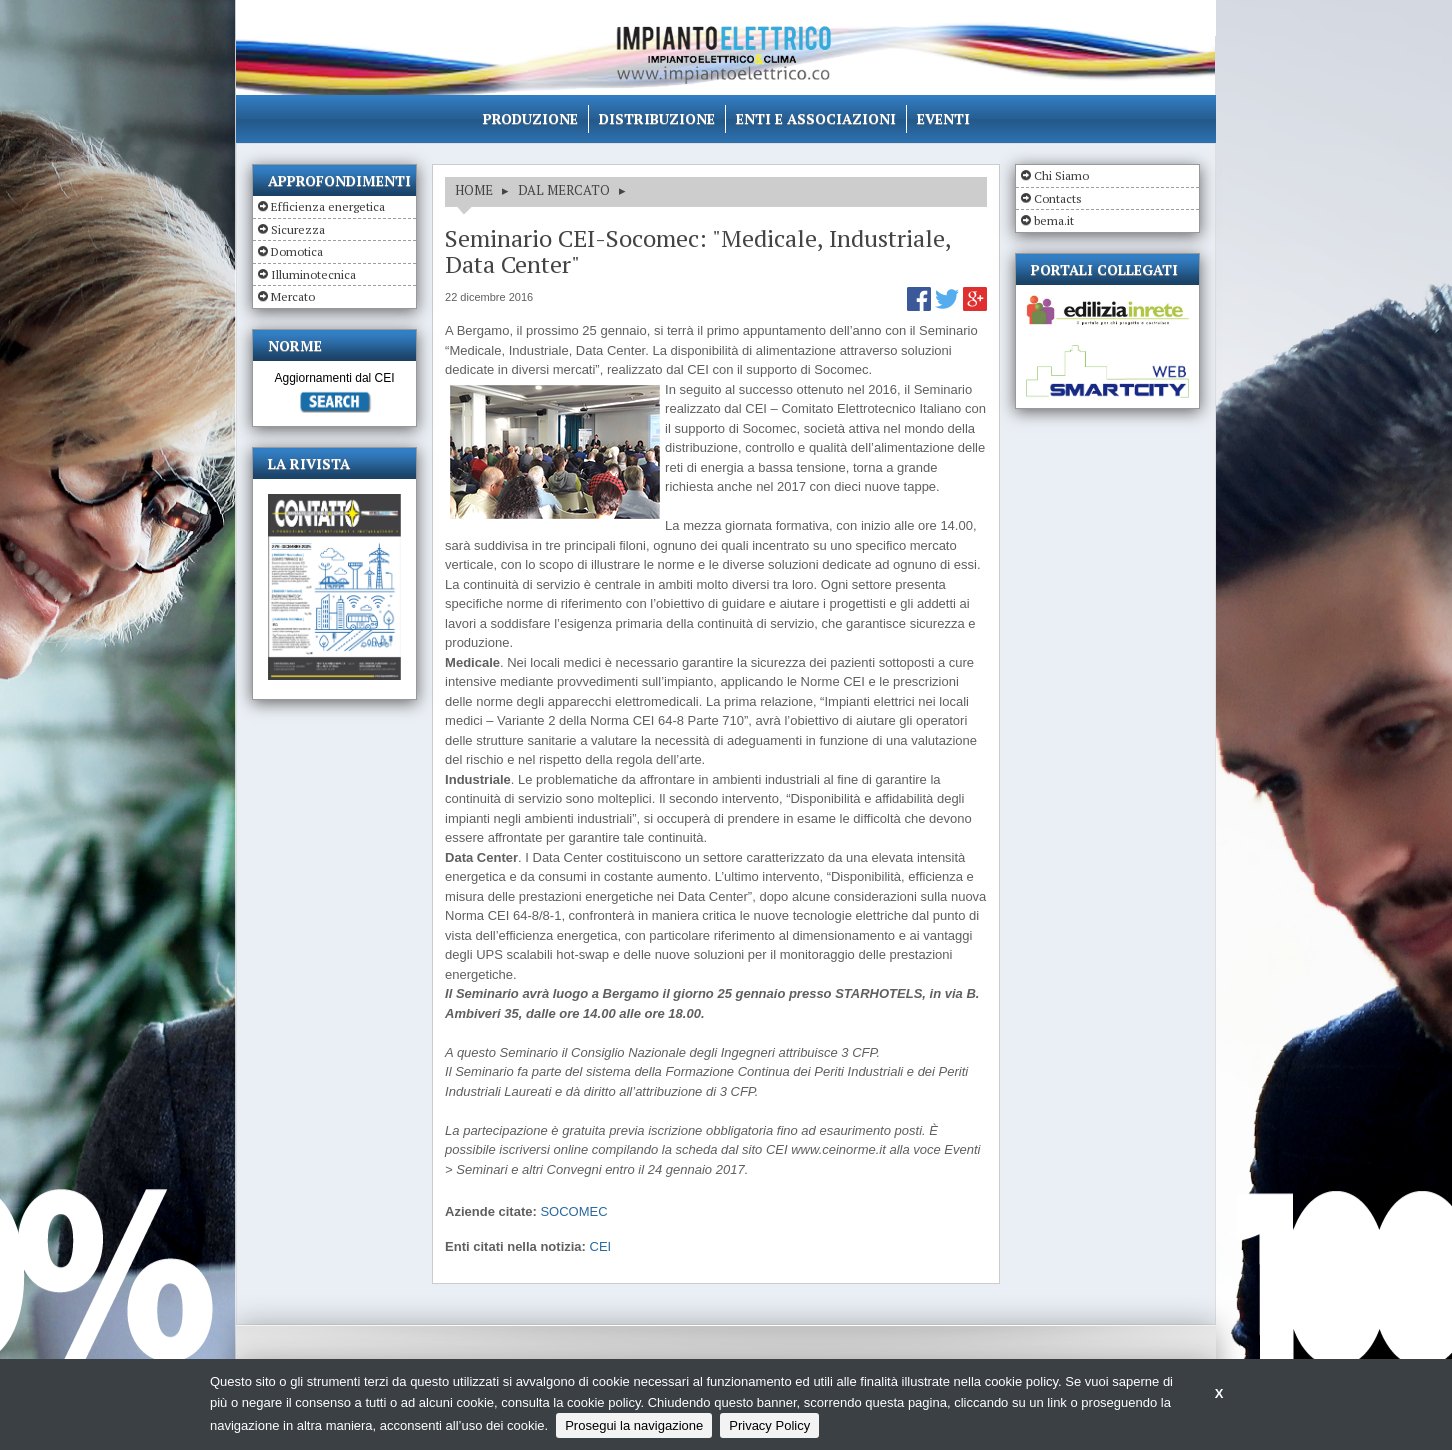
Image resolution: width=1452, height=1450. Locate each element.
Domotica (297, 251)
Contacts (1058, 198)
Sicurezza (298, 229)
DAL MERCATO (564, 190)
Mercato (293, 296)
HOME (474, 190)
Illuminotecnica (313, 274)
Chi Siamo (1061, 175)
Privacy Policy (769, 1425)
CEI (601, 1246)
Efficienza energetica (328, 206)
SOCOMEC (573, 1211)
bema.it (1054, 220)
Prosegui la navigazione (634, 1425)
